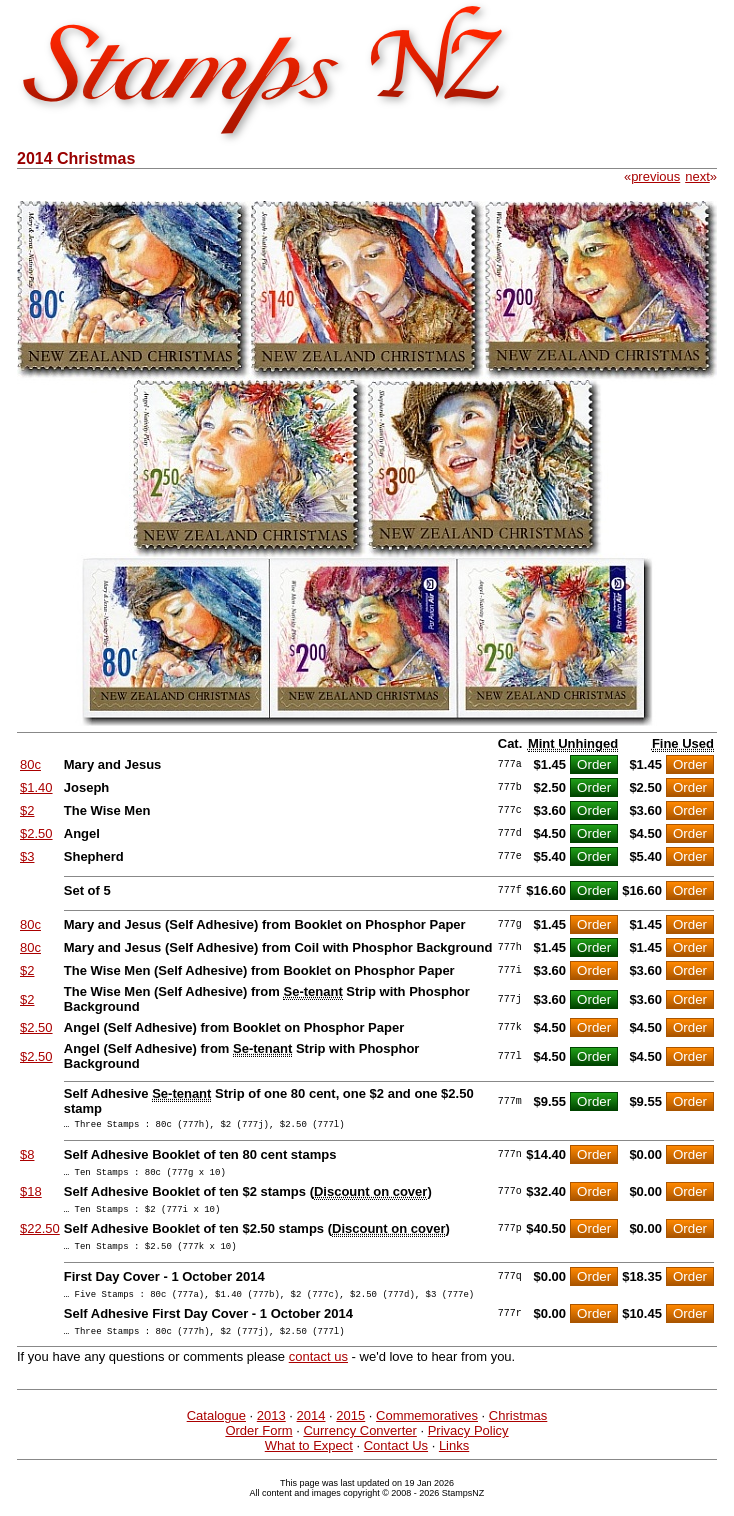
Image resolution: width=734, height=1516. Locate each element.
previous (655, 176)
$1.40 (36, 787)
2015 (350, 1433)
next (697, 176)
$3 (27, 856)
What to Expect (309, 1463)
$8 (27, 1157)
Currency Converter (359, 1448)
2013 (271, 1433)
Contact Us (396, 1463)
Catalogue (216, 1433)
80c (30, 764)
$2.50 (36, 833)
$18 (31, 1197)
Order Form (258, 1448)
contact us (318, 1374)
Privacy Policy (468, 1448)
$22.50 (40, 1237)
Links (454, 1463)
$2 (27, 810)
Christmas (518, 1433)
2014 (311, 1433)
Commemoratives (427, 1433)
